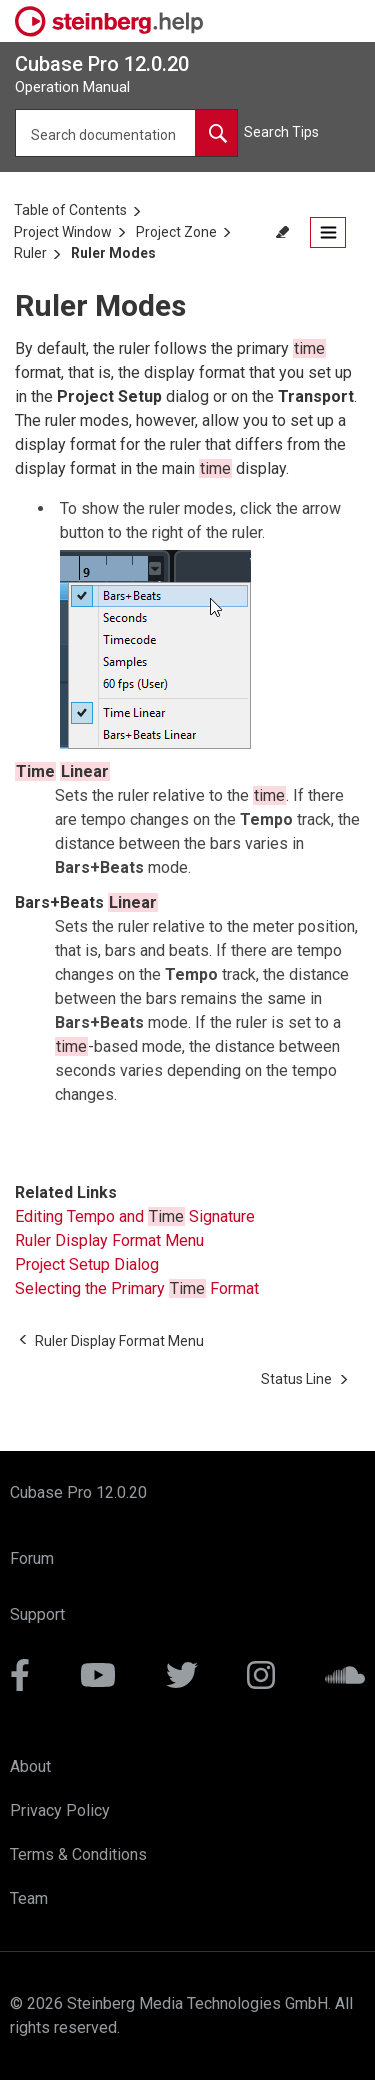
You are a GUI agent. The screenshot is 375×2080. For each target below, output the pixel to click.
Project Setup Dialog (87, 1264)
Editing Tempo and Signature (135, 1216)
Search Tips (281, 132)
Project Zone (176, 232)
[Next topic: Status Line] (296, 1379)
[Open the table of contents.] (328, 232)
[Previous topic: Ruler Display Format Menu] (119, 1341)
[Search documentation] (216, 133)
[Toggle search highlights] (284, 232)
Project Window (63, 232)
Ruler (30, 253)
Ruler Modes (113, 253)
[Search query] (126, 133)
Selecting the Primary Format (137, 1288)
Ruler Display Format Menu (109, 1240)
